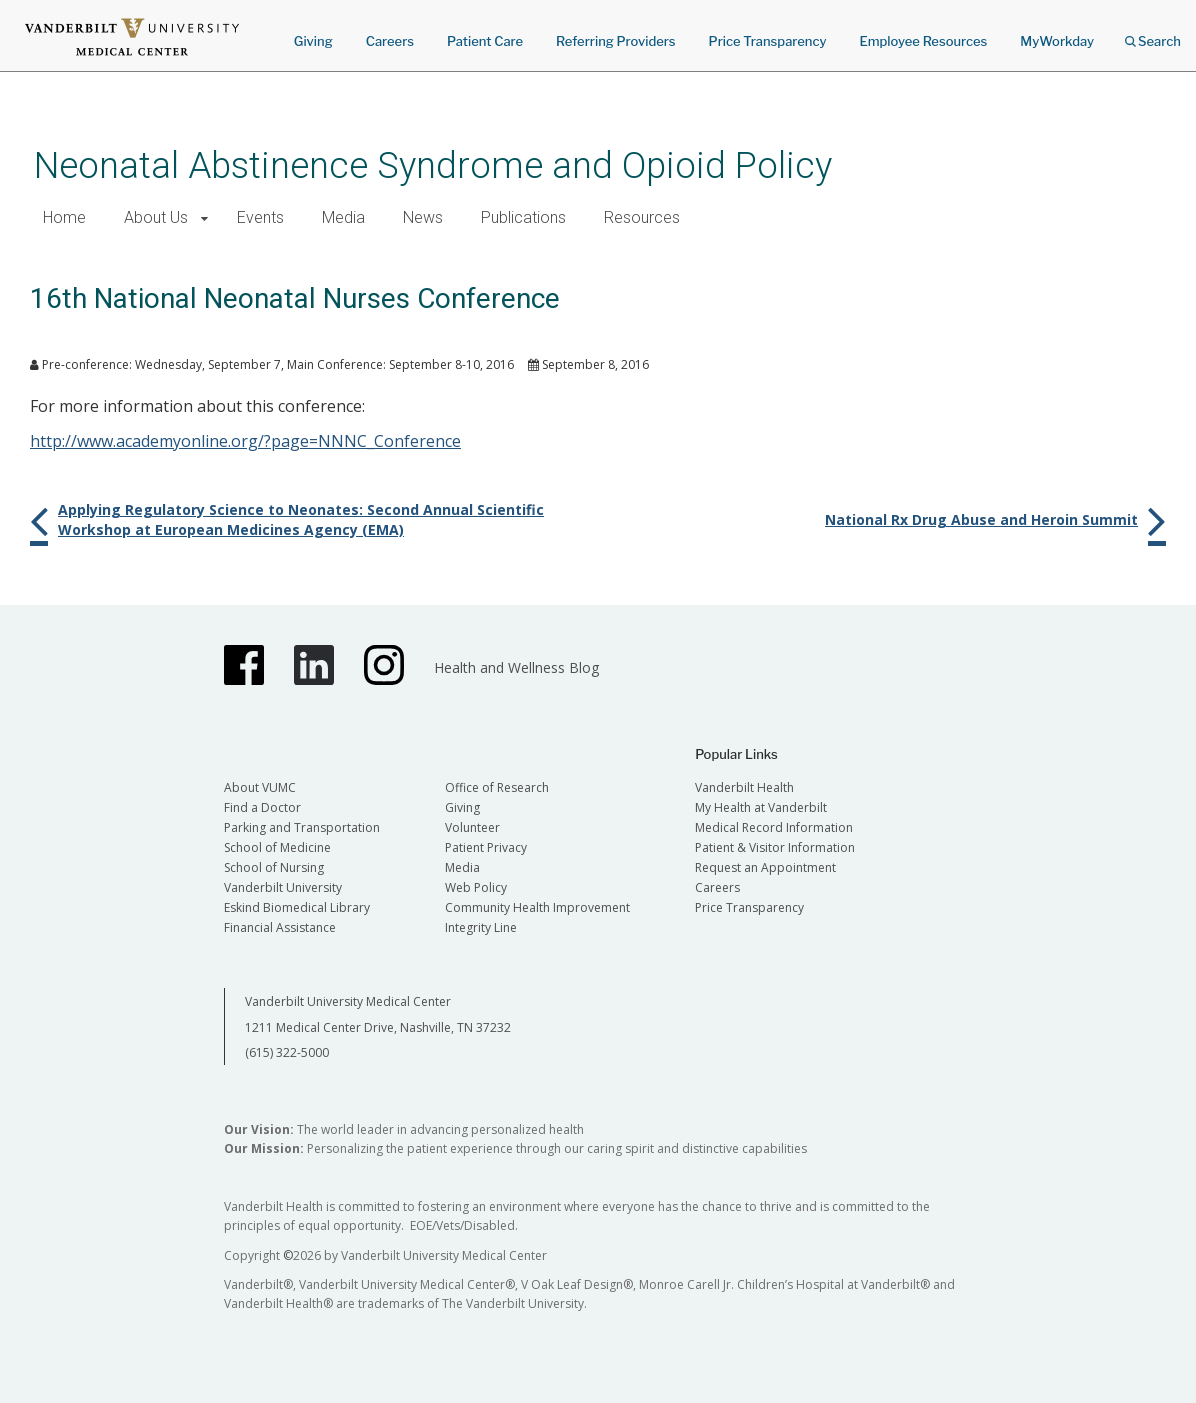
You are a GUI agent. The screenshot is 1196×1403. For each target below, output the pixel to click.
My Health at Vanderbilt (761, 807)
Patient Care (485, 41)
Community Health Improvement (537, 907)
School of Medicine (277, 847)
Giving (313, 41)
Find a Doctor (262, 807)
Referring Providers (615, 41)
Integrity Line (481, 927)
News (423, 217)
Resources (642, 217)
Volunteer (472, 827)
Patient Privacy (486, 847)
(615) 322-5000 (287, 1052)
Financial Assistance (280, 927)
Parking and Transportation (302, 827)
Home (64, 217)
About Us (156, 217)
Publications (523, 217)
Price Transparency (768, 41)
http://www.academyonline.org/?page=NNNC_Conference (245, 441)
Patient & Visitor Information (775, 847)
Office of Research (497, 787)
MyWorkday (1057, 41)
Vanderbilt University (283, 887)
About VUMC (260, 787)
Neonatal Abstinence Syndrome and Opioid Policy (433, 165)
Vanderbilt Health (744, 787)
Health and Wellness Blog (516, 667)
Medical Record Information (774, 827)
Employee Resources (923, 41)
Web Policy (476, 887)
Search (1153, 34)
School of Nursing (274, 867)
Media (343, 217)
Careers (390, 41)
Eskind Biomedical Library (297, 907)
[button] (204, 218)
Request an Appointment (765, 867)
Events (260, 217)
